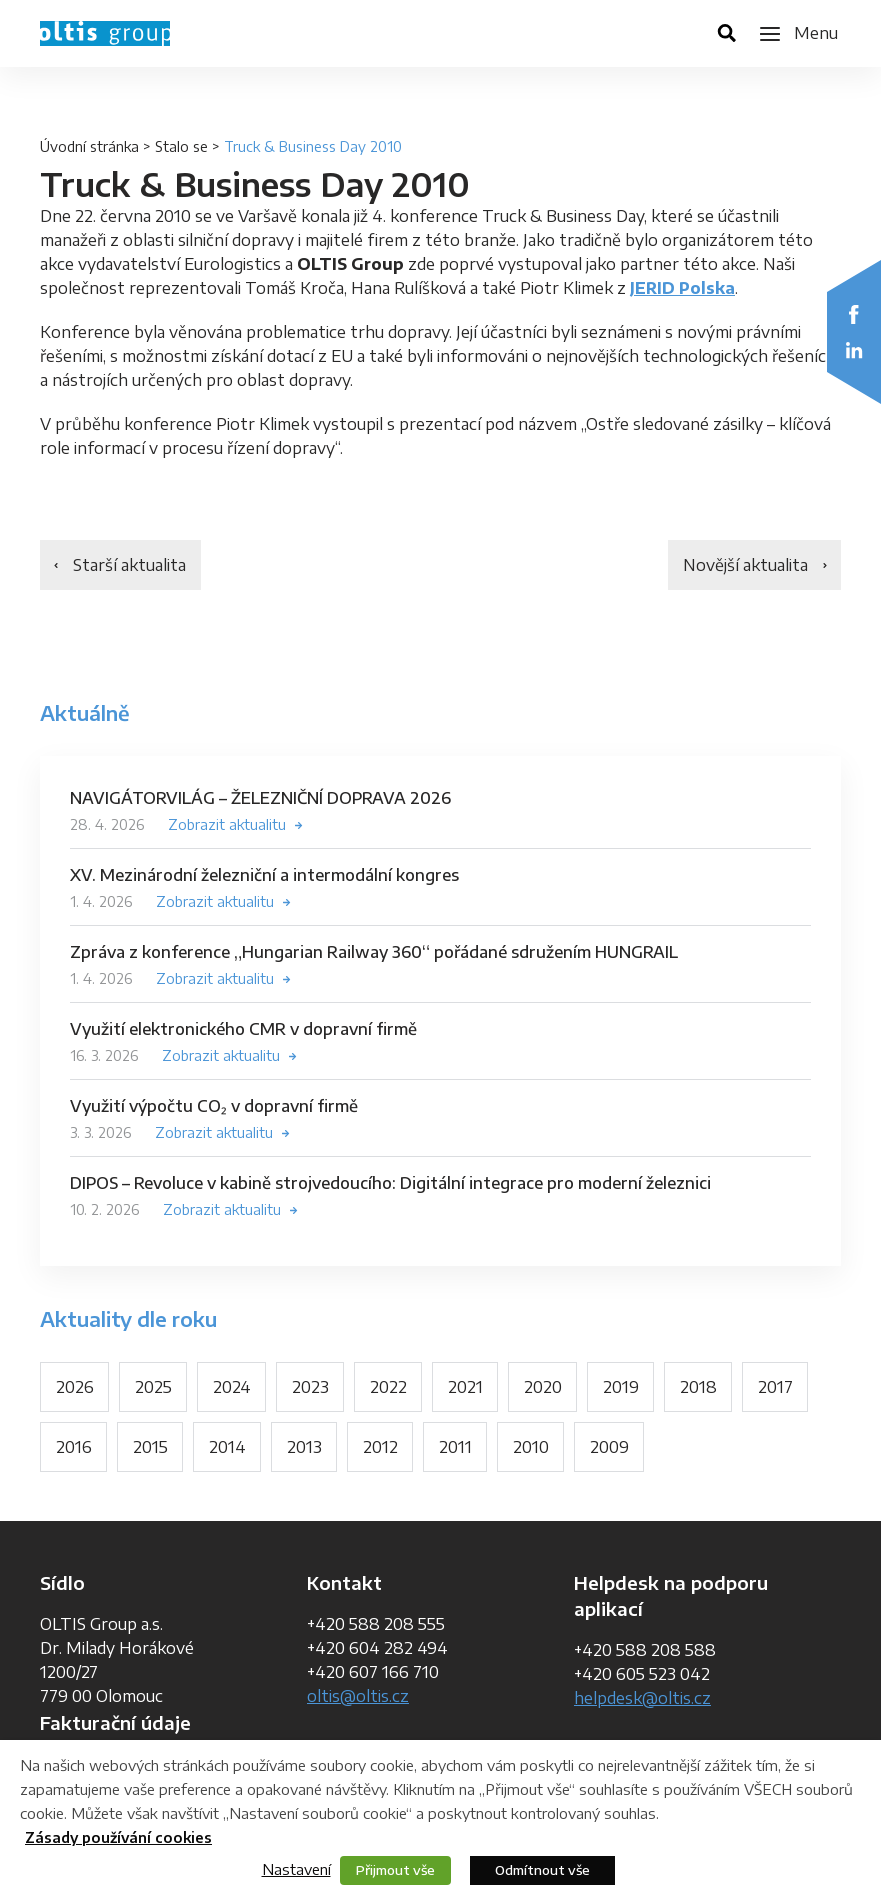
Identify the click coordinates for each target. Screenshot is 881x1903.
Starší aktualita (129, 565)
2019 (621, 1387)
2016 (74, 1447)
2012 (380, 1447)
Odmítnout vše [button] (542, 1870)
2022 (388, 1387)
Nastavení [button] (296, 1869)
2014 (227, 1447)
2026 (75, 1387)
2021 (465, 1387)
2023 (310, 1387)
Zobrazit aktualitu (227, 824)
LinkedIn (854, 350)
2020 (543, 1387)
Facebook (854, 314)
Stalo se (181, 146)
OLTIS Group (105, 33)
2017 (775, 1387)
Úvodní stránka (89, 146)
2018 (698, 1387)
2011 (455, 1447)
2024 (232, 1387)
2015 (150, 1447)
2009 (609, 1447)
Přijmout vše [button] (395, 1870)
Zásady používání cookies (118, 1837)
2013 (304, 1447)
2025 (153, 1387)
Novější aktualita (745, 565)
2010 (531, 1447)
